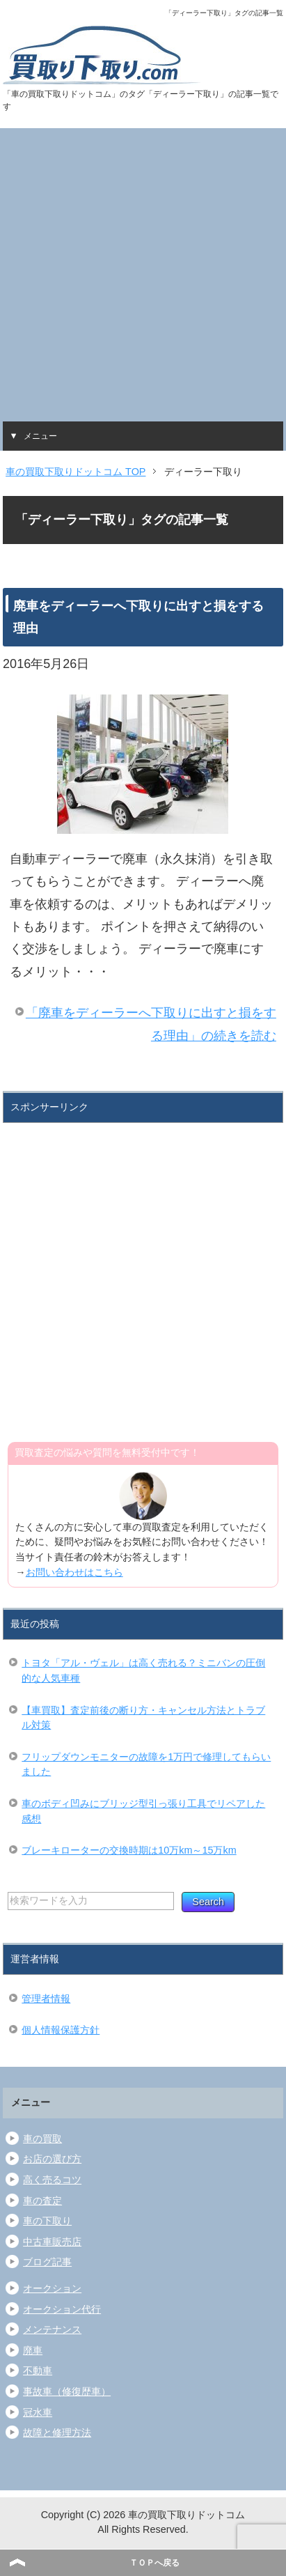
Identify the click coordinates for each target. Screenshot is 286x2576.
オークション (52, 2288)
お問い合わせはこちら (74, 1572)
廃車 (32, 2350)
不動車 (37, 2370)
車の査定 (42, 2200)
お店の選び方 (52, 2158)
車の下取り (47, 2220)
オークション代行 (62, 2309)
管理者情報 (46, 1998)
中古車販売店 (52, 2241)
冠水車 (37, 2412)
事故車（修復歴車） (67, 2391)
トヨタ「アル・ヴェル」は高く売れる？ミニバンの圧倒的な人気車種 (143, 1670)
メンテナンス (52, 2329)
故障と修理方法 (57, 2432)
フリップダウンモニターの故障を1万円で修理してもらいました (146, 1764)
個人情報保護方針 (61, 2029)
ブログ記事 (47, 2261)
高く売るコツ (52, 2179)
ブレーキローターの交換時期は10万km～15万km (129, 1850)
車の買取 (42, 2138)
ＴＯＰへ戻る (154, 2563)
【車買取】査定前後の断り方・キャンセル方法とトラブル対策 (143, 1718)
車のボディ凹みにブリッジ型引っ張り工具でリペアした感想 (143, 1811)
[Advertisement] (143, 271)
